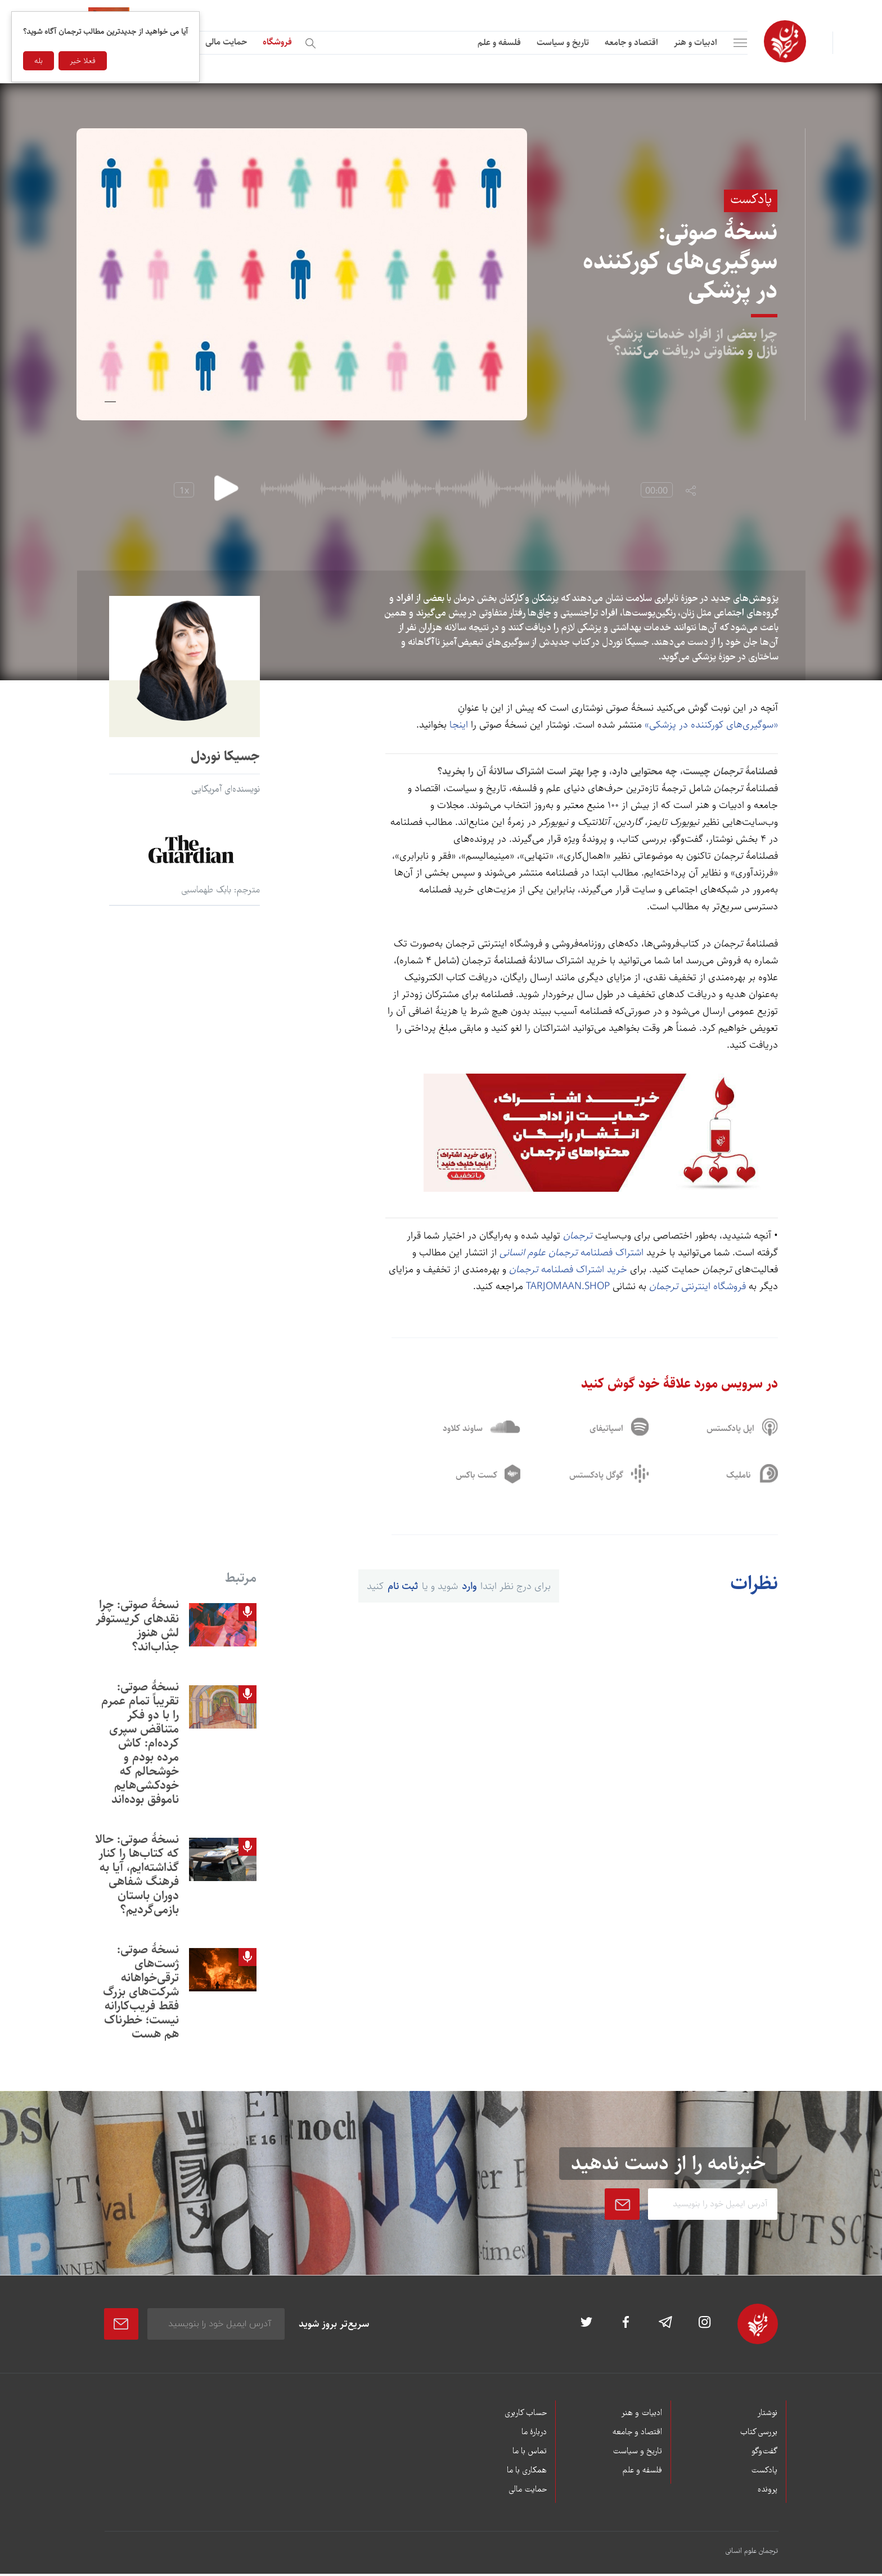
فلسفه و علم (499, 42)
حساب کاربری (526, 2415)
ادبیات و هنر (695, 42)
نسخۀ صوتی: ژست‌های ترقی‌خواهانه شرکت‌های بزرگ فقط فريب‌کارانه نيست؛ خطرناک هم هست (141, 1993)
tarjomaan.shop (568, 1286)
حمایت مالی (226, 42)
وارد (469, 1588)
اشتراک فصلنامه (572, 1252)
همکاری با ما (527, 2473)
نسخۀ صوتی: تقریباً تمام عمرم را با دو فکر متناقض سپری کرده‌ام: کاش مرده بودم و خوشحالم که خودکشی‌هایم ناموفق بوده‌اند (140, 1744)
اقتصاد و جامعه (631, 42)
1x (184, 491)
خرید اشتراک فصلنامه (566, 1269)
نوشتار (767, 2415)
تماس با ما (529, 2454)
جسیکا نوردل (225, 756)
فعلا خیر (83, 61)
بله (38, 61)
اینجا (458, 725)
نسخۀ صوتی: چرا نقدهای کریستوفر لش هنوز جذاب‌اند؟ (137, 1627)
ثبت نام (403, 1588)
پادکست (764, 2473)
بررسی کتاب (758, 2434)
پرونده (767, 2492)
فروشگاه (277, 42)
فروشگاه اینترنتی (697, 1286)
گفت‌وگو (764, 2454)
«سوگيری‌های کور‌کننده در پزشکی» (711, 725)
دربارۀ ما (534, 2434)
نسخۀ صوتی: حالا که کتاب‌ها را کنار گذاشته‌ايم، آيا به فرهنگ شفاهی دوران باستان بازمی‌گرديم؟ (137, 1876)
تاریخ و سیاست (563, 42)
